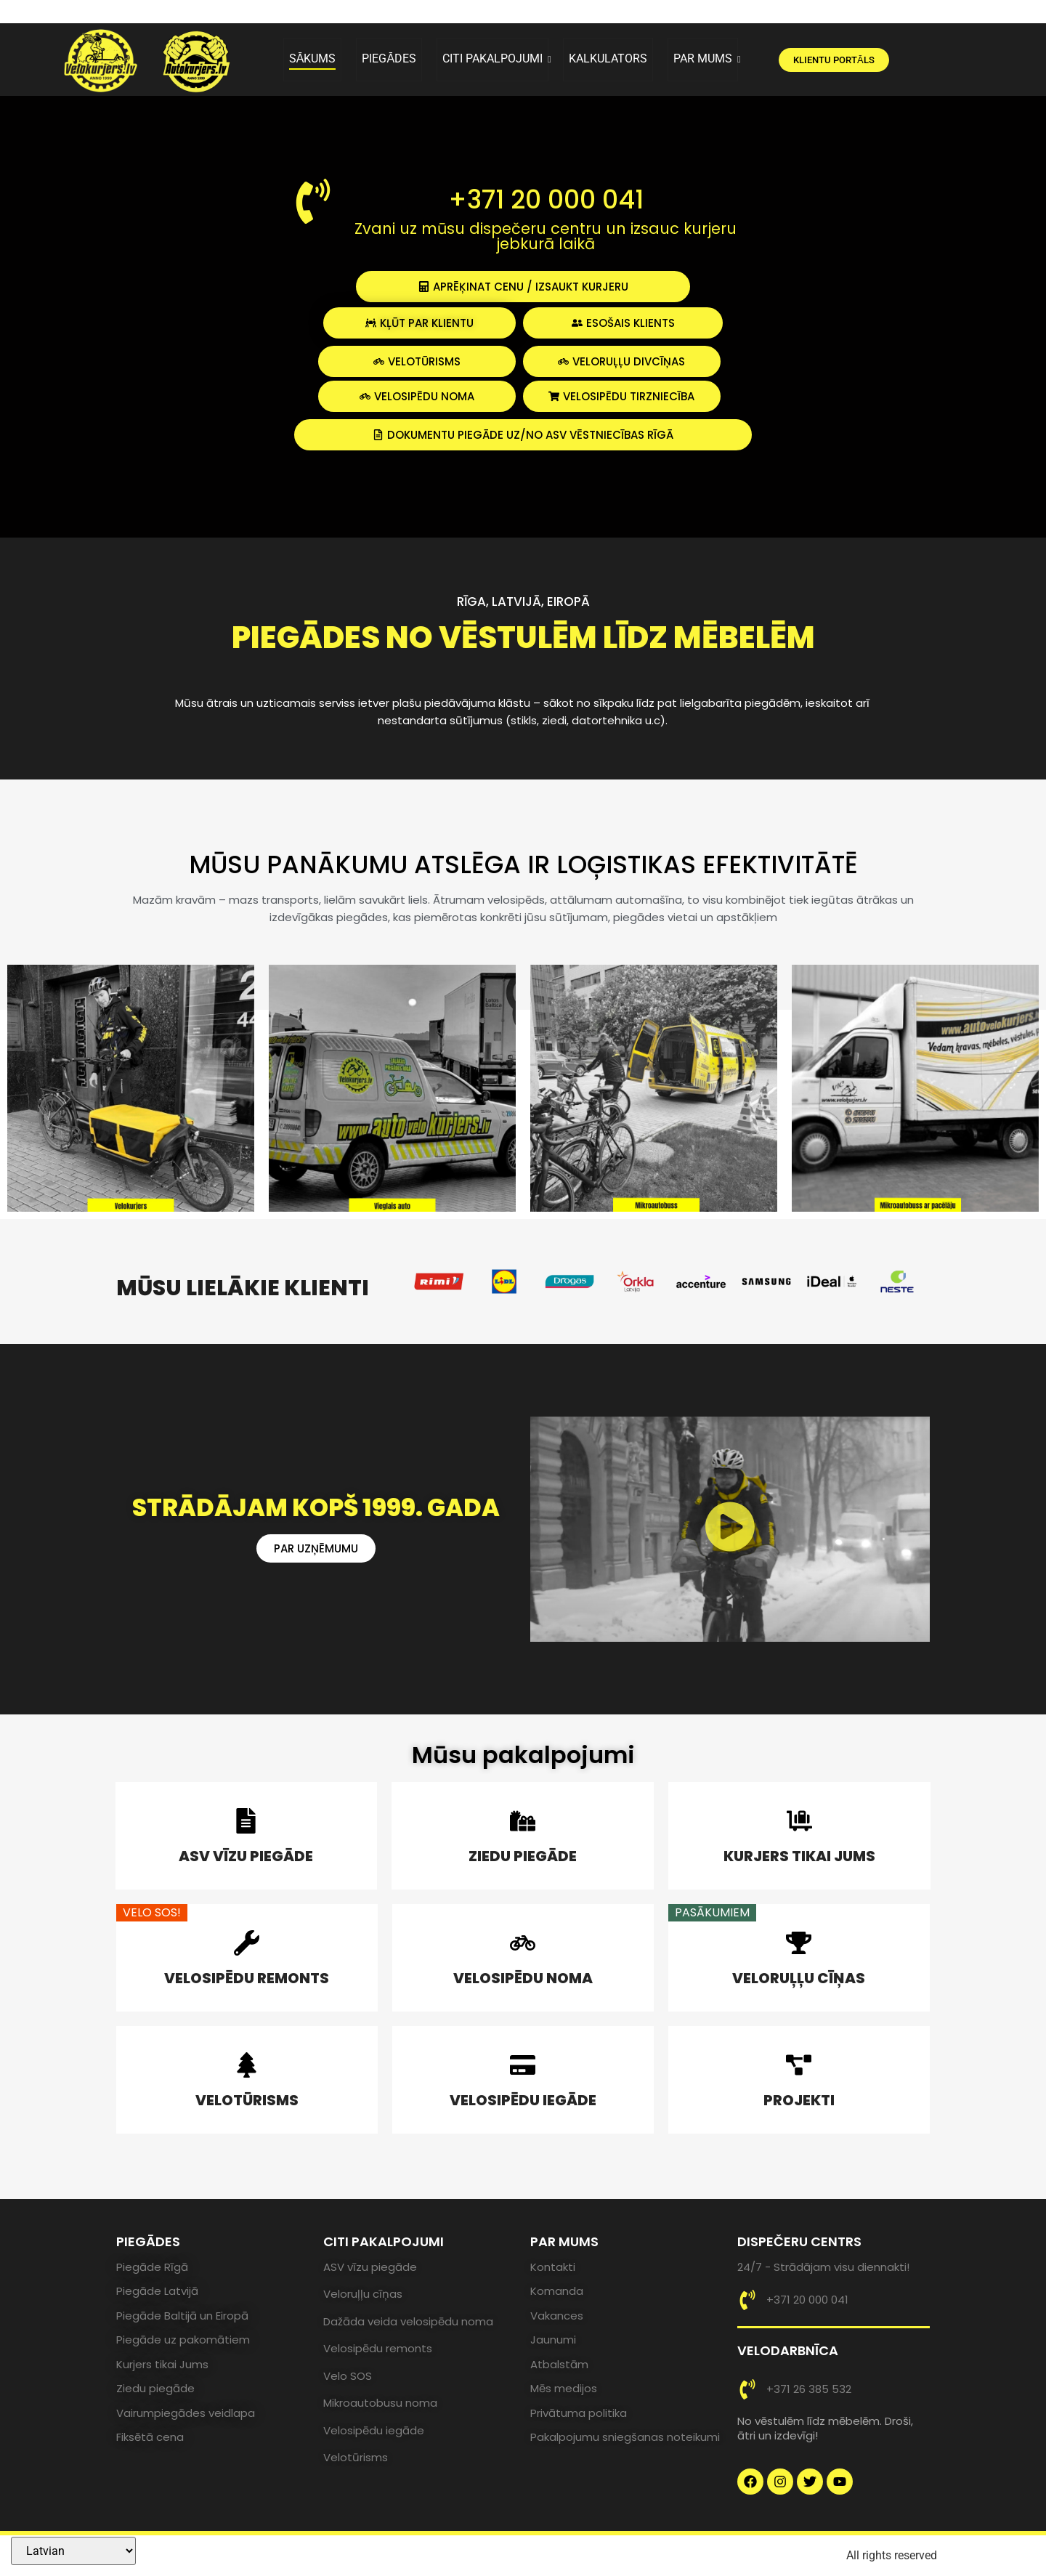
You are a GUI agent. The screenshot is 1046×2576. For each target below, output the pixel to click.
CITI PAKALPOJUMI (495, 58)
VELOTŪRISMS (247, 2100)
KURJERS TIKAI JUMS (799, 1856)
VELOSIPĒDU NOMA (523, 1978)
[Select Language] (73, 2551)
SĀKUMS (312, 58)
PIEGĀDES (389, 58)
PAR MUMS (705, 58)
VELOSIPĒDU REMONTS (246, 1978)
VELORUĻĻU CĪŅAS (798, 1978)
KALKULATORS (608, 58)
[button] (730, 1530)
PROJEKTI (799, 2100)
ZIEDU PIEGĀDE (523, 1856)
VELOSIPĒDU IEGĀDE (523, 2100)
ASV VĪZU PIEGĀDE (246, 1856)
